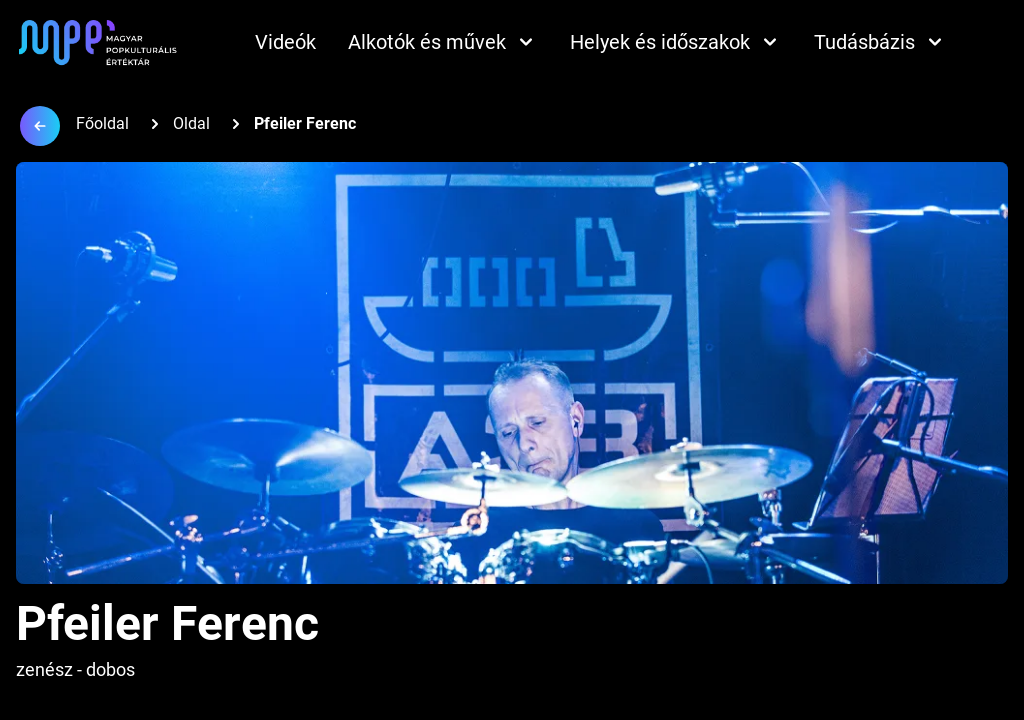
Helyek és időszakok (676, 42)
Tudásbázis (880, 42)
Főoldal (102, 123)
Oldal (191, 123)
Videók (285, 42)
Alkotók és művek (443, 42)
